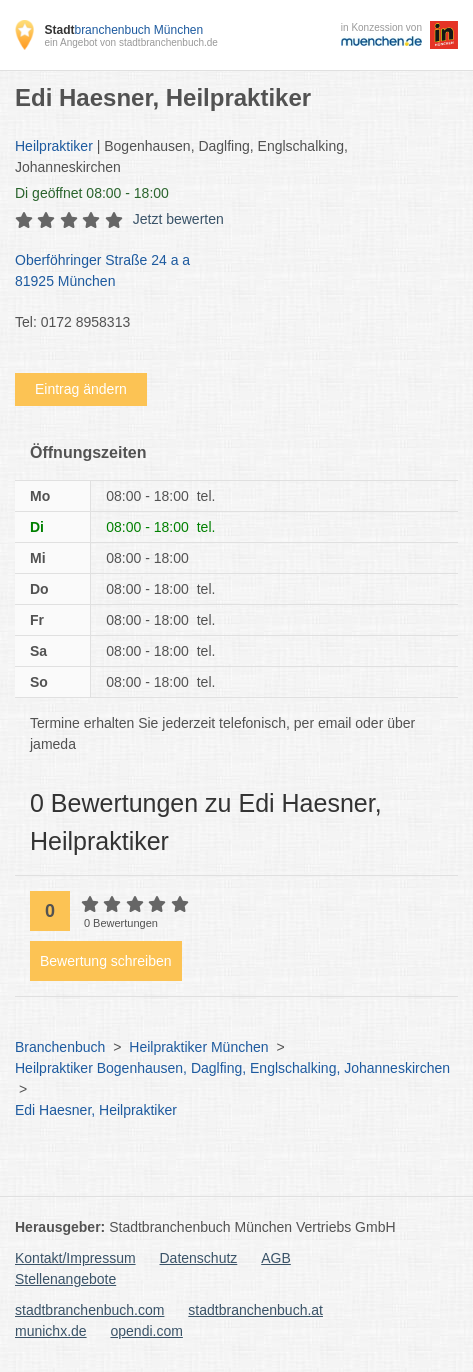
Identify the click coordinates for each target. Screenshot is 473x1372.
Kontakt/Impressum (75, 1258)
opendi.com (146, 1331)
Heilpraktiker (54, 146)
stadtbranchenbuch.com (89, 1310)
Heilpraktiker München (198, 1047)
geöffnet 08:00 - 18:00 (92, 193)
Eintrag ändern (81, 389)
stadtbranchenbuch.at (255, 1310)
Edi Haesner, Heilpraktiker (96, 1110)
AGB (276, 1258)
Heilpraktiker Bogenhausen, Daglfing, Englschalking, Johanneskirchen (232, 1068)
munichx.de (51, 1331)
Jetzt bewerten (178, 219)
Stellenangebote (65, 1279)
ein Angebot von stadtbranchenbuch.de (130, 42)
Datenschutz (199, 1258)
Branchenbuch (60, 1047)
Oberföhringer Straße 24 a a (226, 272)
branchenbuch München (123, 30)
